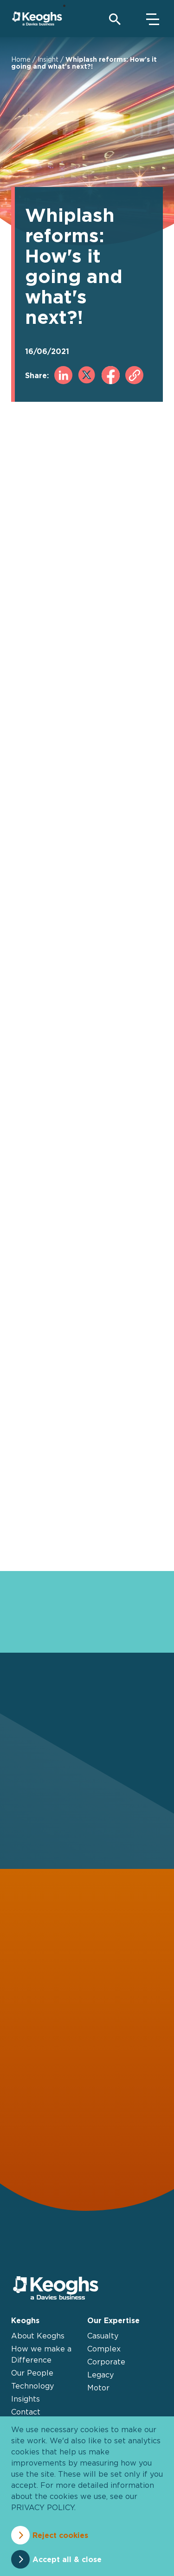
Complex (104, 2348)
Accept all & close (67, 2559)
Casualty (102, 2335)
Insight (48, 59)
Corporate (106, 2361)
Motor (98, 2387)
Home (21, 59)
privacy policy (42, 2507)
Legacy (100, 2374)
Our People (32, 2373)
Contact (25, 2412)
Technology (32, 2386)
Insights (25, 2399)
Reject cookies (60, 2535)
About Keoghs (37, 2335)
